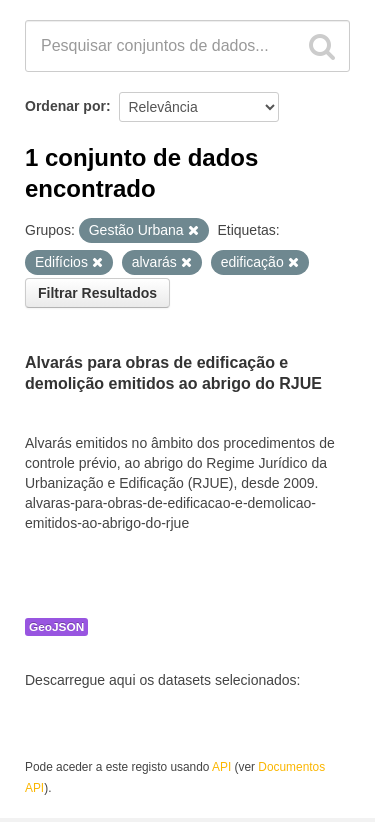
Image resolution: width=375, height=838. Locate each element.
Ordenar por (65, 106)
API (221, 767)
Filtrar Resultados (97, 293)
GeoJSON (56, 627)
